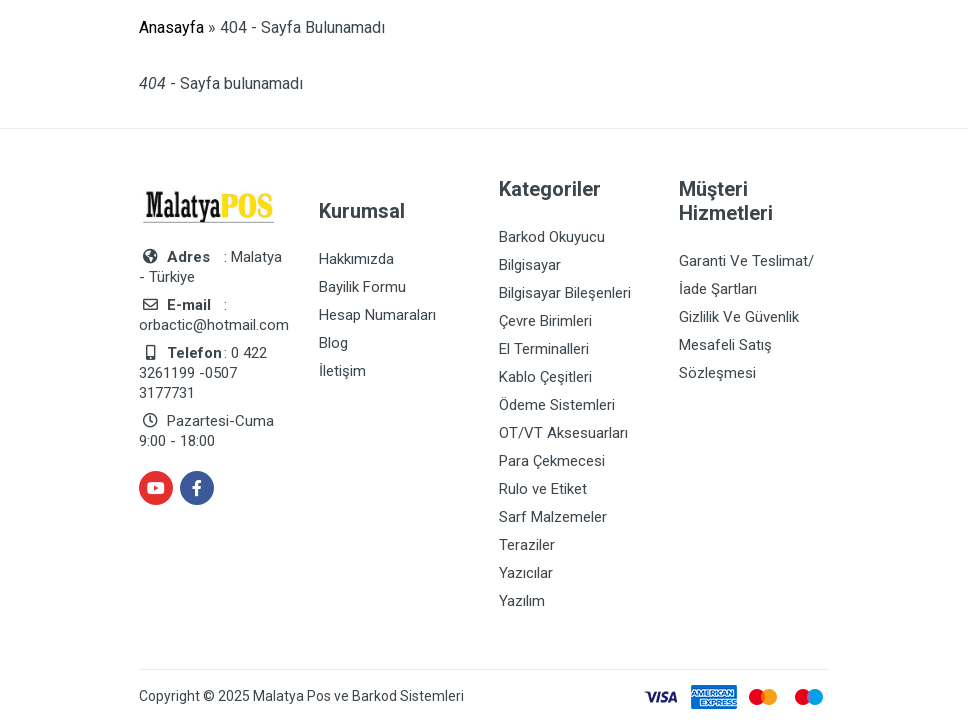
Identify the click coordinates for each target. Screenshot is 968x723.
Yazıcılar (526, 573)
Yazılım (522, 601)
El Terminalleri (544, 349)
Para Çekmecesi (552, 461)
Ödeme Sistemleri (557, 405)
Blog (333, 343)
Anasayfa (171, 27)
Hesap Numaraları (377, 315)
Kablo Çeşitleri (545, 377)
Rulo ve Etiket (543, 489)
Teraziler (527, 545)
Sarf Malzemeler (553, 517)
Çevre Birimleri (545, 321)
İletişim (342, 371)
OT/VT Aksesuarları (563, 433)
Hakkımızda (356, 259)
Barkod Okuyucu (552, 237)
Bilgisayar (530, 265)
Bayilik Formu (362, 287)
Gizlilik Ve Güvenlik (739, 317)
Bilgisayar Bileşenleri (565, 293)
